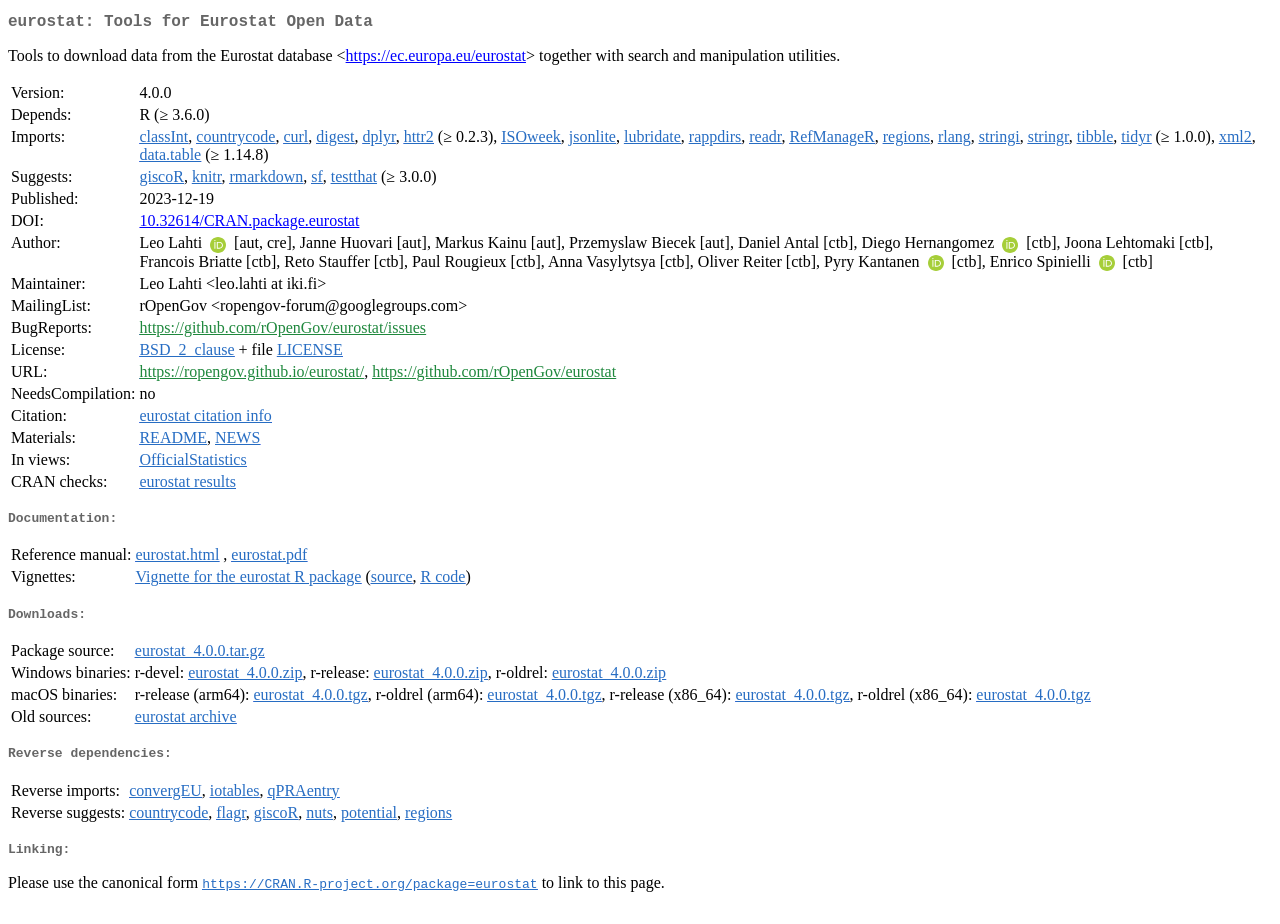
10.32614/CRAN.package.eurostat (249, 224)
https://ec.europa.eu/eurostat (436, 59)
